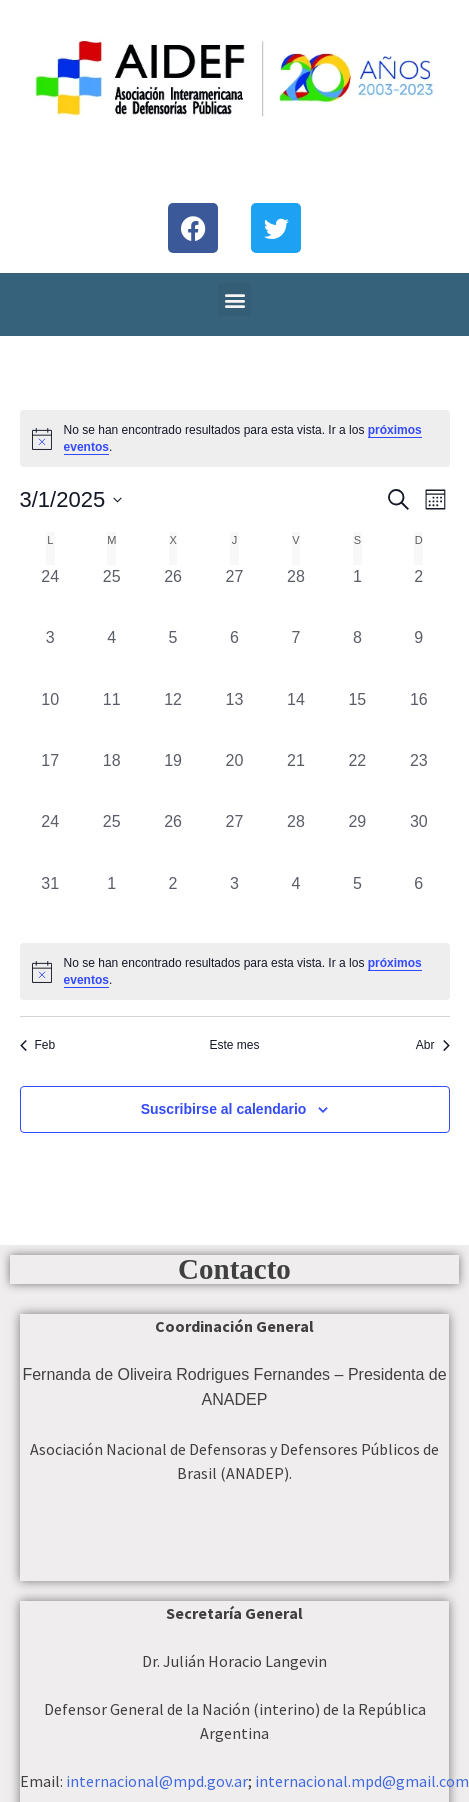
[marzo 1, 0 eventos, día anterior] (357, 595)
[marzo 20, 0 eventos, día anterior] (234, 779)
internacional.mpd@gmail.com (362, 1781)
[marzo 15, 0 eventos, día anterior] (357, 718)
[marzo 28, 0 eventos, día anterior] (295, 840)
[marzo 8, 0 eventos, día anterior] (357, 656)
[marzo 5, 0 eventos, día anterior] (172, 656)
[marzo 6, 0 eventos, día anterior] (234, 656)
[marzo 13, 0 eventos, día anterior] (234, 718)
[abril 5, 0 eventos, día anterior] (357, 902)
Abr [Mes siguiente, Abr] (433, 1045)
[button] (234, 299)
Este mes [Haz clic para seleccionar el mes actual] (234, 1045)
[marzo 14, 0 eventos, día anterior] (295, 718)
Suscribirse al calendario (224, 1109)
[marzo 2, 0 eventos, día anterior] (418, 595)
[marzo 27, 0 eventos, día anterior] (234, 840)
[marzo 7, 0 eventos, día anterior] (295, 656)
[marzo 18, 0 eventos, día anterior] (111, 779)
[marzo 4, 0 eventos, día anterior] (111, 656)
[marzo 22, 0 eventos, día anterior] (357, 779)
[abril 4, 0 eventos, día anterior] (295, 902)
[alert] (235, 971)
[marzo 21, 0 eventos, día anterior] (295, 779)
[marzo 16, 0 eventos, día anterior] (418, 718)
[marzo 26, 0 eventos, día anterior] (172, 840)
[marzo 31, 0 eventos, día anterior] (50, 902)
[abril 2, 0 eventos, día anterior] (172, 902)
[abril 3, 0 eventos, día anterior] (234, 902)
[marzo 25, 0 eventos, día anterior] (111, 840)
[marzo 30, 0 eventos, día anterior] (418, 840)
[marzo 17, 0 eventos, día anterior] (50, 779)
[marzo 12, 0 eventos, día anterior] (172, 718)
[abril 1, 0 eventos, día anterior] (111, 902)
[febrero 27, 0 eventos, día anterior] (234, 595)
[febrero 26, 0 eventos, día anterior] (172, 595)
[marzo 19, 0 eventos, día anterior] (172, 779)
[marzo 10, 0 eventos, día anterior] (50, 718)
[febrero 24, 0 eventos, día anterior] (50, 595)
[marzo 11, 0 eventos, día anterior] (111, 718)
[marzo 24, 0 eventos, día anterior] (50, 840)
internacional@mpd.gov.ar (157, 1781)
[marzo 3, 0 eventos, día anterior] (50, 656)
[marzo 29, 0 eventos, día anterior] (357, 840)
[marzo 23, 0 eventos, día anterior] (418, 779)
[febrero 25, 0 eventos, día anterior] (111, 595)
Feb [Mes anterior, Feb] (38, 1045)
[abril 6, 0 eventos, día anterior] (418, 902)
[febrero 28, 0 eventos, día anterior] (295, 595)
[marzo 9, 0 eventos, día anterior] (418, 656)
